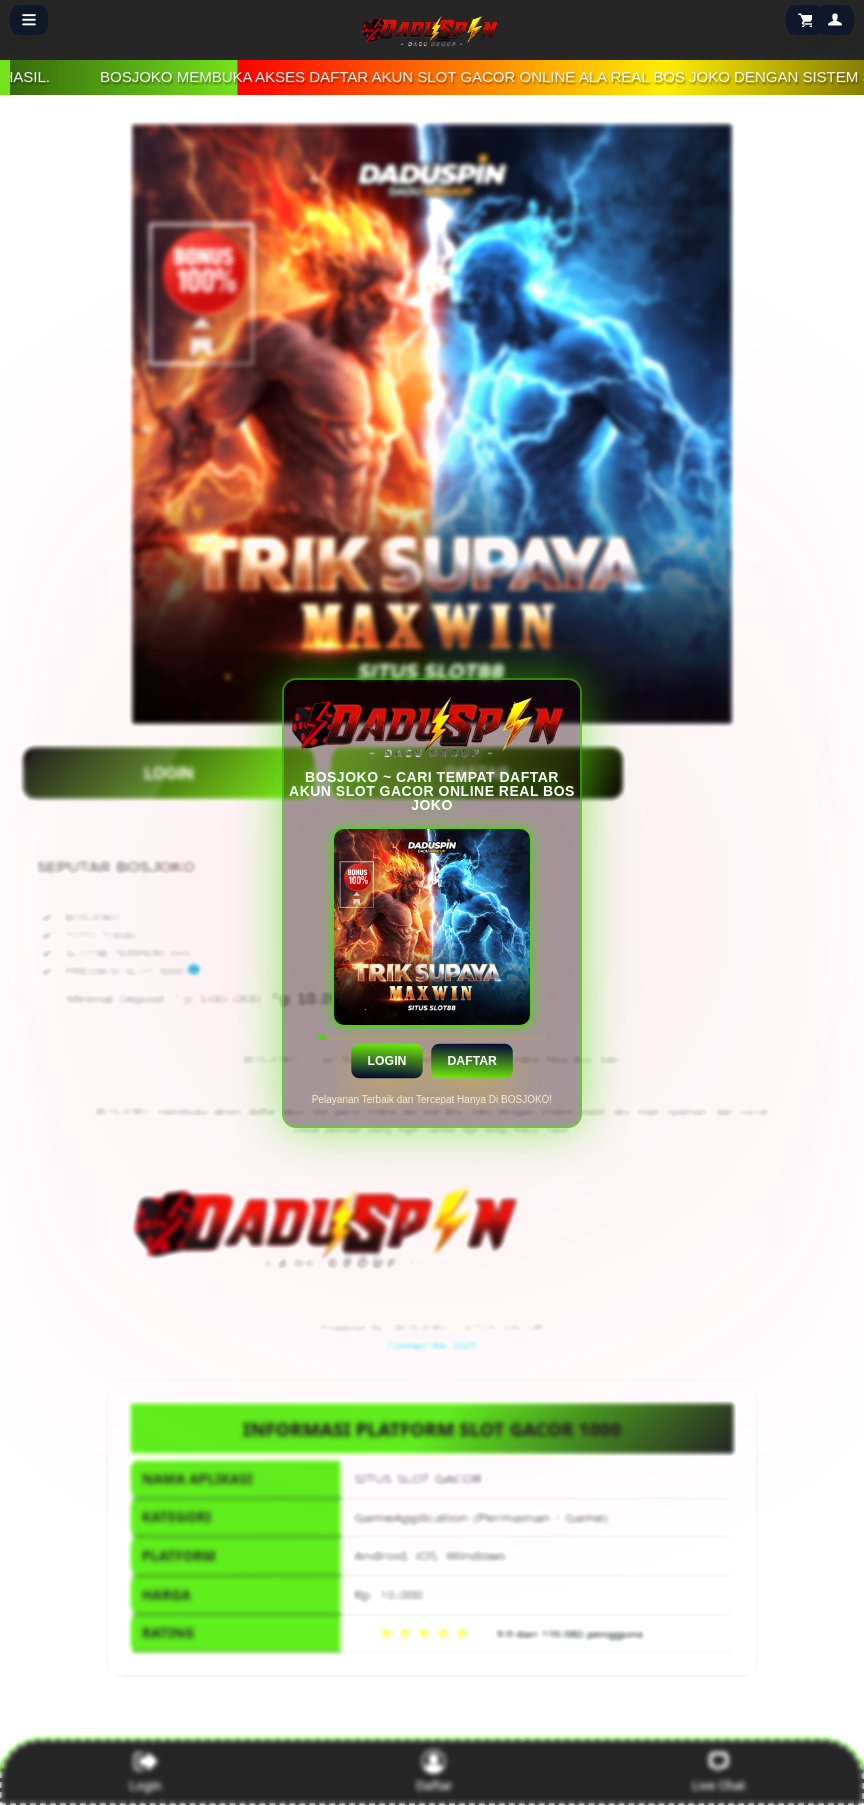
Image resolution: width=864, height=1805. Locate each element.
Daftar (471, 1060)
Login (386, 1060)
